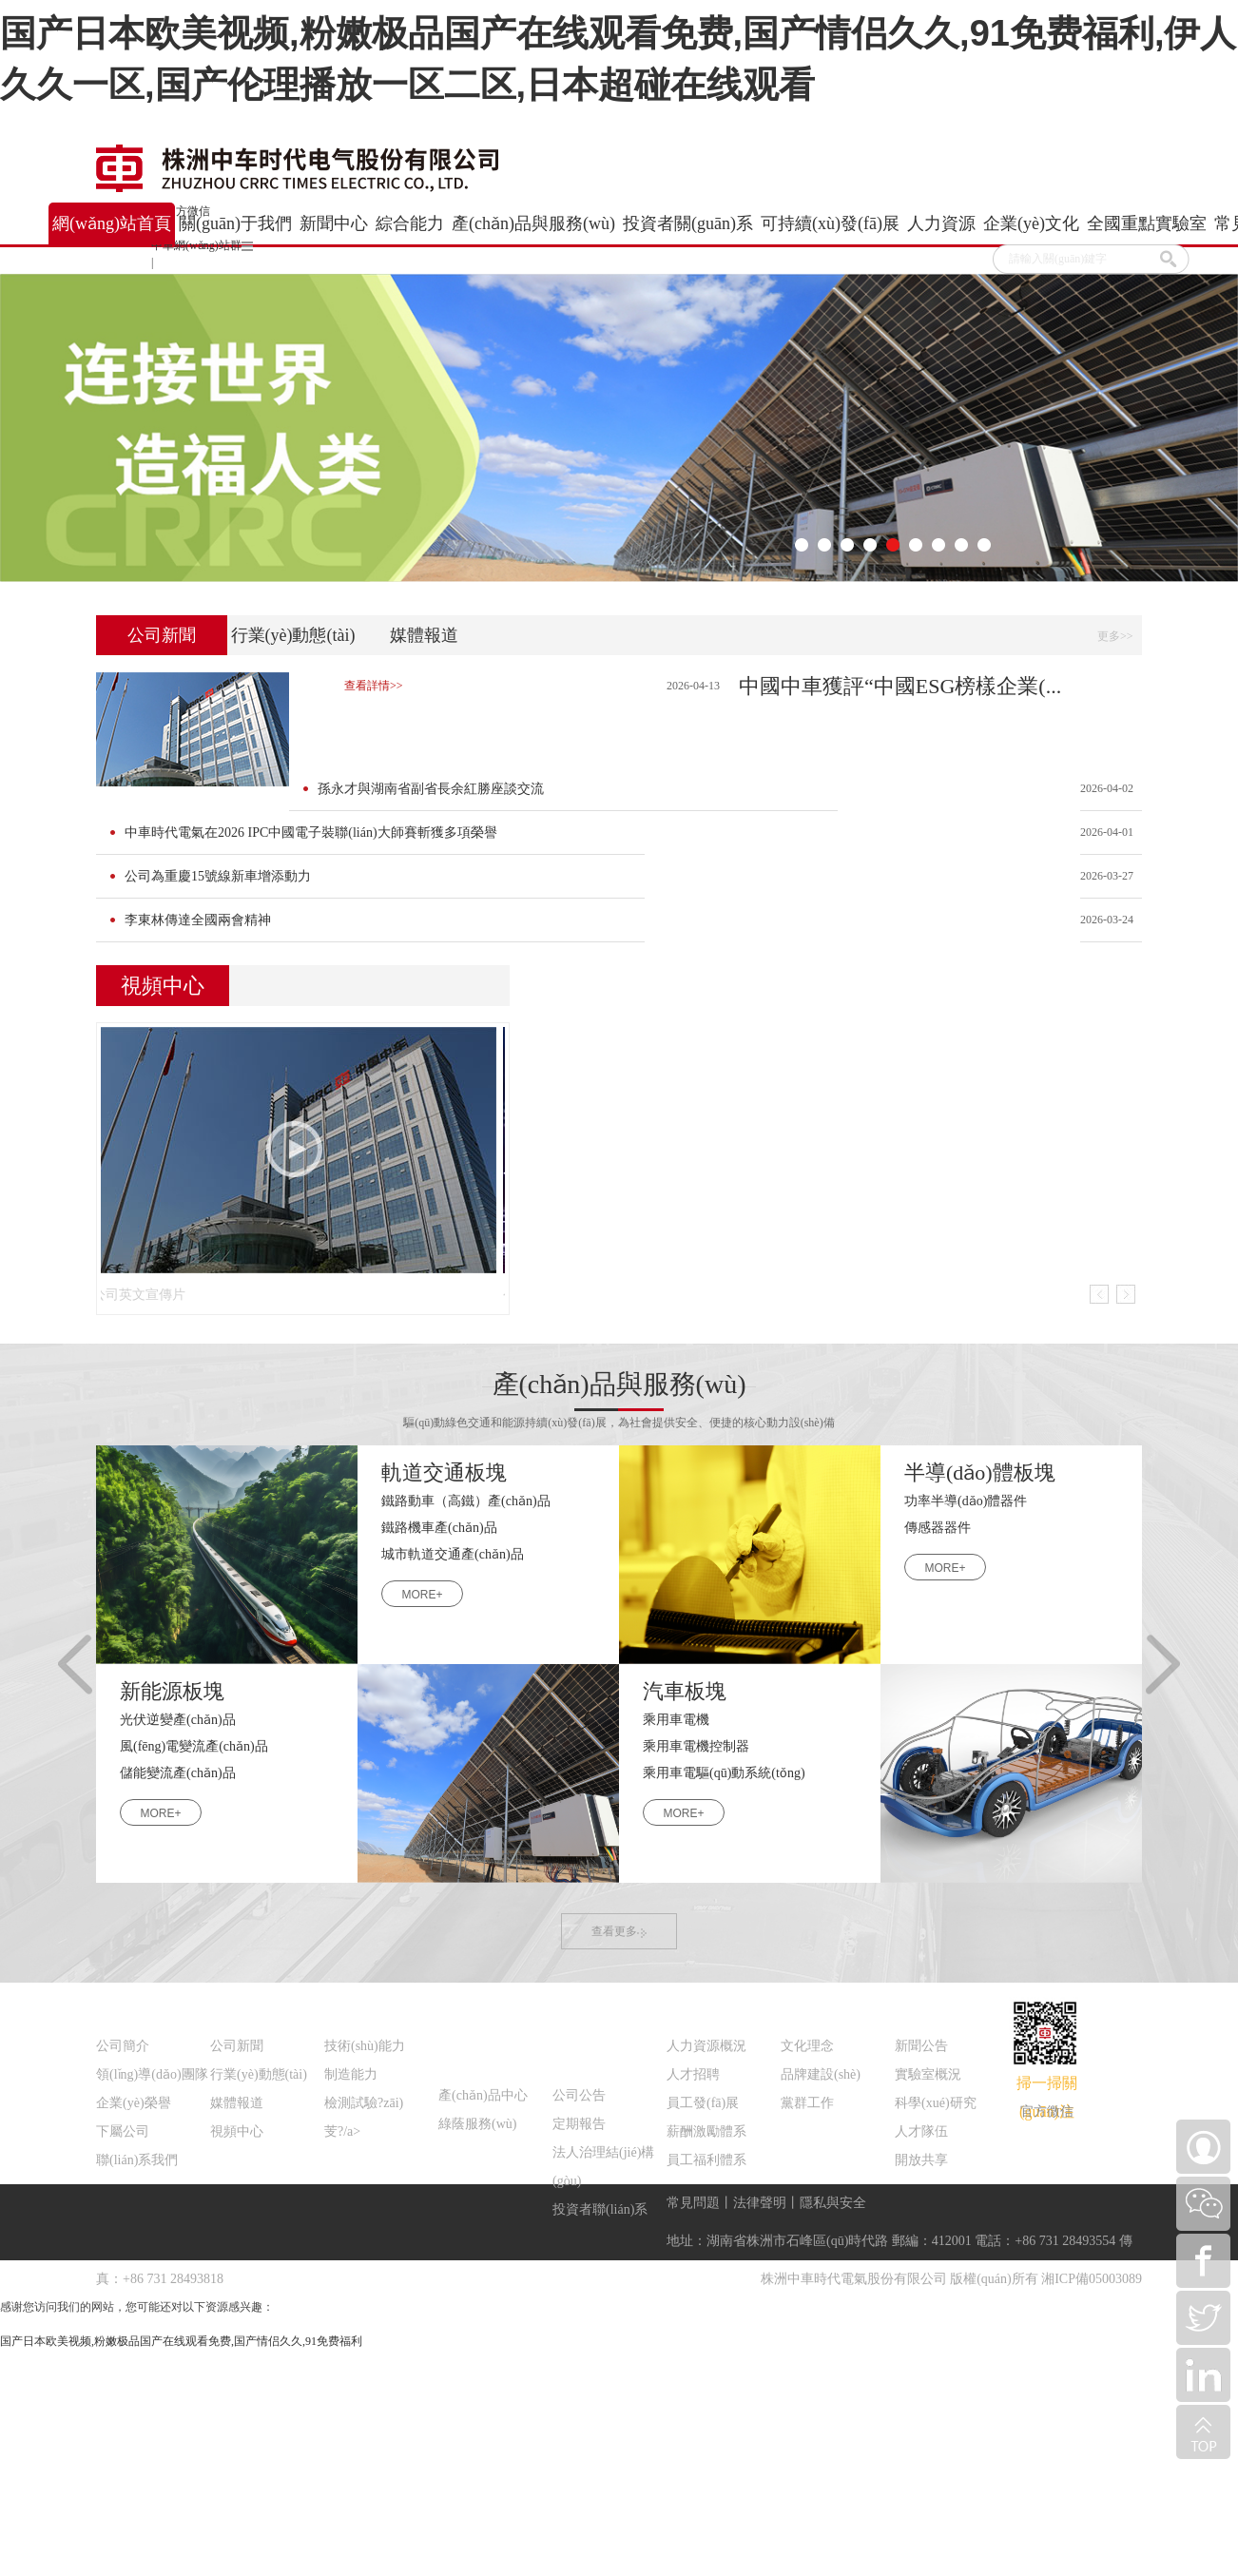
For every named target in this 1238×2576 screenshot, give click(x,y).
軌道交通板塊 (444, 1472)
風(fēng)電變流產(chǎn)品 (194, 1746)
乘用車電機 (676, 1720)
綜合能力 (354, 2007)
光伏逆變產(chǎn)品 (178, 1720)
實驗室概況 (928, 2074)
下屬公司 (122, 2131)
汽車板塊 (684, 1691)
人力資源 (697, 2007)
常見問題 (693, 2203)
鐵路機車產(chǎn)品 (439, 1527)
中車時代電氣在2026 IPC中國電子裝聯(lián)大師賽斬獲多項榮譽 (311, 832)
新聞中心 (240, 2007)
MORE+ (421, 1594)
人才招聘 (693, 2074)
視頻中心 (236, 2131)
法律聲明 (759, 2203)
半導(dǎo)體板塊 (979, 1472)
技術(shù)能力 (364, 2046)
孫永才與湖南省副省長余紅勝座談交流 (431, 789)
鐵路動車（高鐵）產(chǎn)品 (466, 1501)
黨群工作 (807, 2103)
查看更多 (619, 1931)
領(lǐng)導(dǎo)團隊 (152, 2074)
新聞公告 (921, 2046)
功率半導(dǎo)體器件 (965, 1501)
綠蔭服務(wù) (477, 2124)
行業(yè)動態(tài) (293, 635)
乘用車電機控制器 (696, 1746)
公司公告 (579, 2095)
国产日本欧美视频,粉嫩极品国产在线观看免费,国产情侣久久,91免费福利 (181, 2341)
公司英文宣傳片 (149, 1295)
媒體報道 (424, 635)
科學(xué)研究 (936, 2103)
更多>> (1115, 636)
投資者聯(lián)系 (600, 2209)
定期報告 (579, 2124)
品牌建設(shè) (821, 2074)
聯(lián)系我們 (137, 2160)
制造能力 (350, 2074)
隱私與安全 (833, 2203)
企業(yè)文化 (823, 2007)
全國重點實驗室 (948, 2007)
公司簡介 (122, 2046)
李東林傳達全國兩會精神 (198, 920)
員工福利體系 (706, 2160)
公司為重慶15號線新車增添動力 (218, 876)
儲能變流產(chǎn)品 (178, 1773)
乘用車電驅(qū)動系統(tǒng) (724, 1773)
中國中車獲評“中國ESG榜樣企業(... (900, 686)
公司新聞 (161, 635)
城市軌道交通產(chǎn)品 (452, 1554)
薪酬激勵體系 (706, 2131)
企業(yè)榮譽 (133, 2103)
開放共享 (921, 2160)
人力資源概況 (706, 2046)
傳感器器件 (937, 1527)
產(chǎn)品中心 (483, 2095)
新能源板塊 (172, 1691)
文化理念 (807, 2046)
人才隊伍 (921, 2131)
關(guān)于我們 (146, 2007)
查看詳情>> (373, 685)
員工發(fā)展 (703, 2103)
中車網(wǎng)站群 (202, 245)
